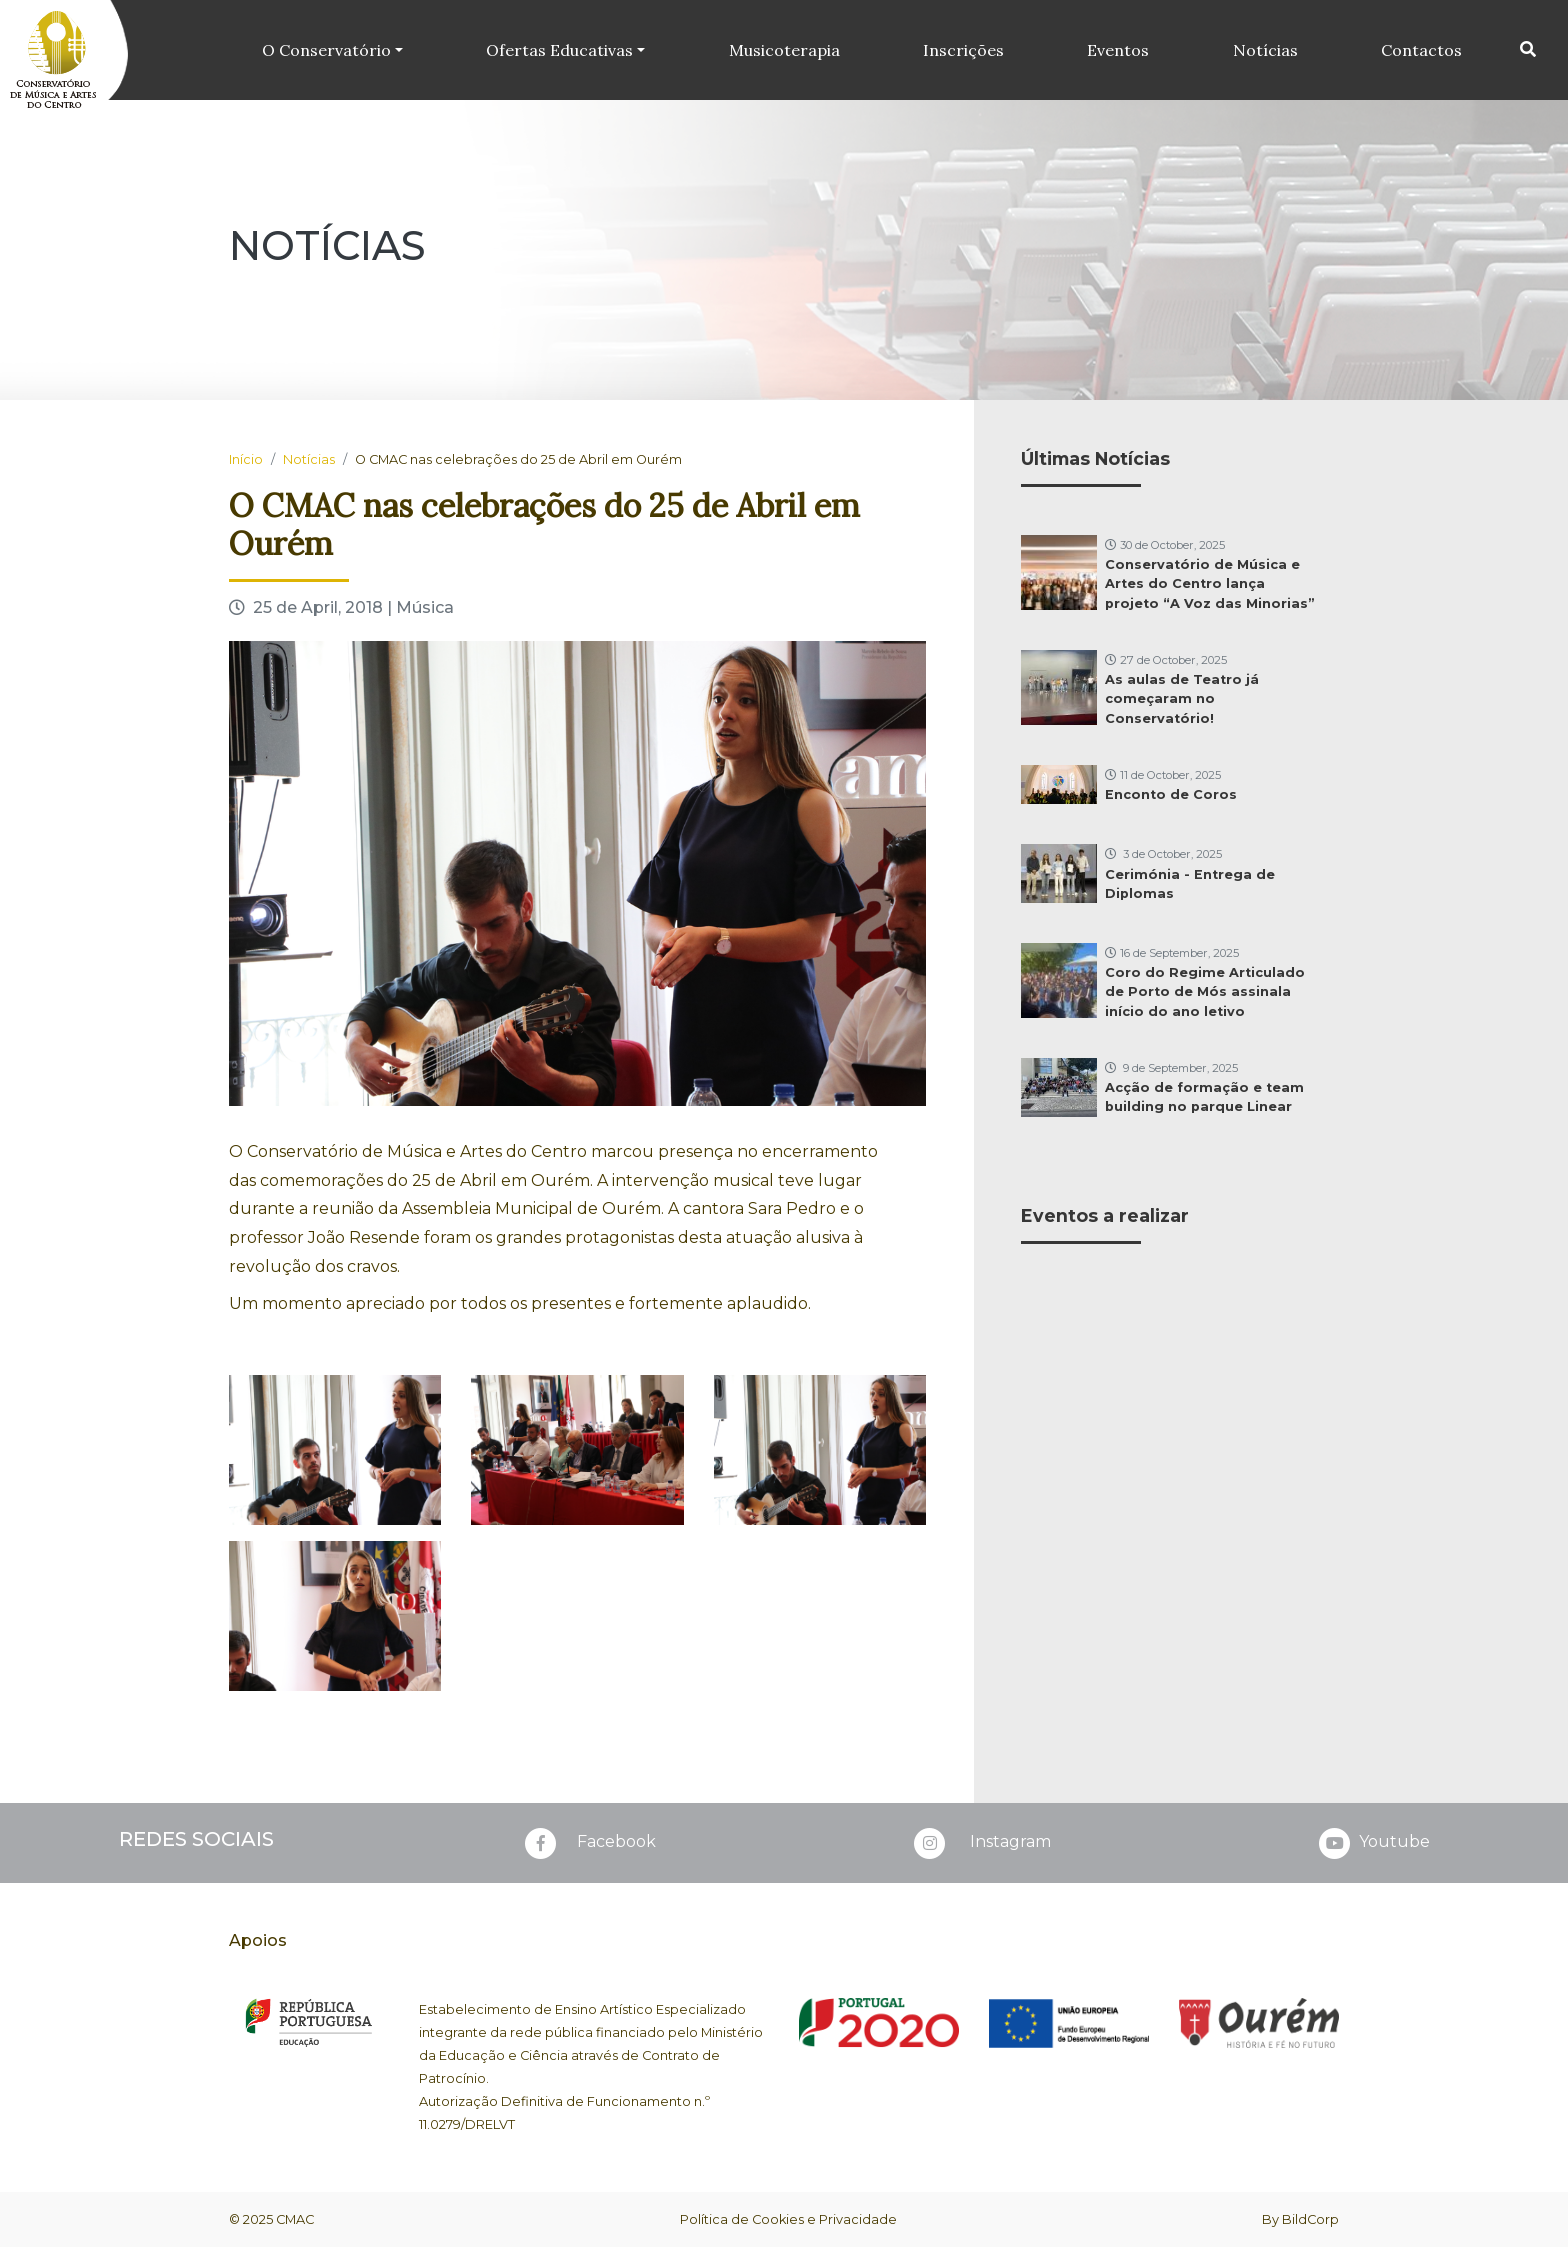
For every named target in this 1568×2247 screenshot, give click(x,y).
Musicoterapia (784, 50)
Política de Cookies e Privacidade (788, 2219)
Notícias (1265, 50)
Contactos (1421, 50)
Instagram (980, 1843)
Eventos (1118, 50)
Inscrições (963, 50)
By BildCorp (1300, 2219)
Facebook (588, 1843)
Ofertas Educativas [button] (559, 50)
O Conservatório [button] (326, 50)
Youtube (1372, 1843)
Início (246, 459)
